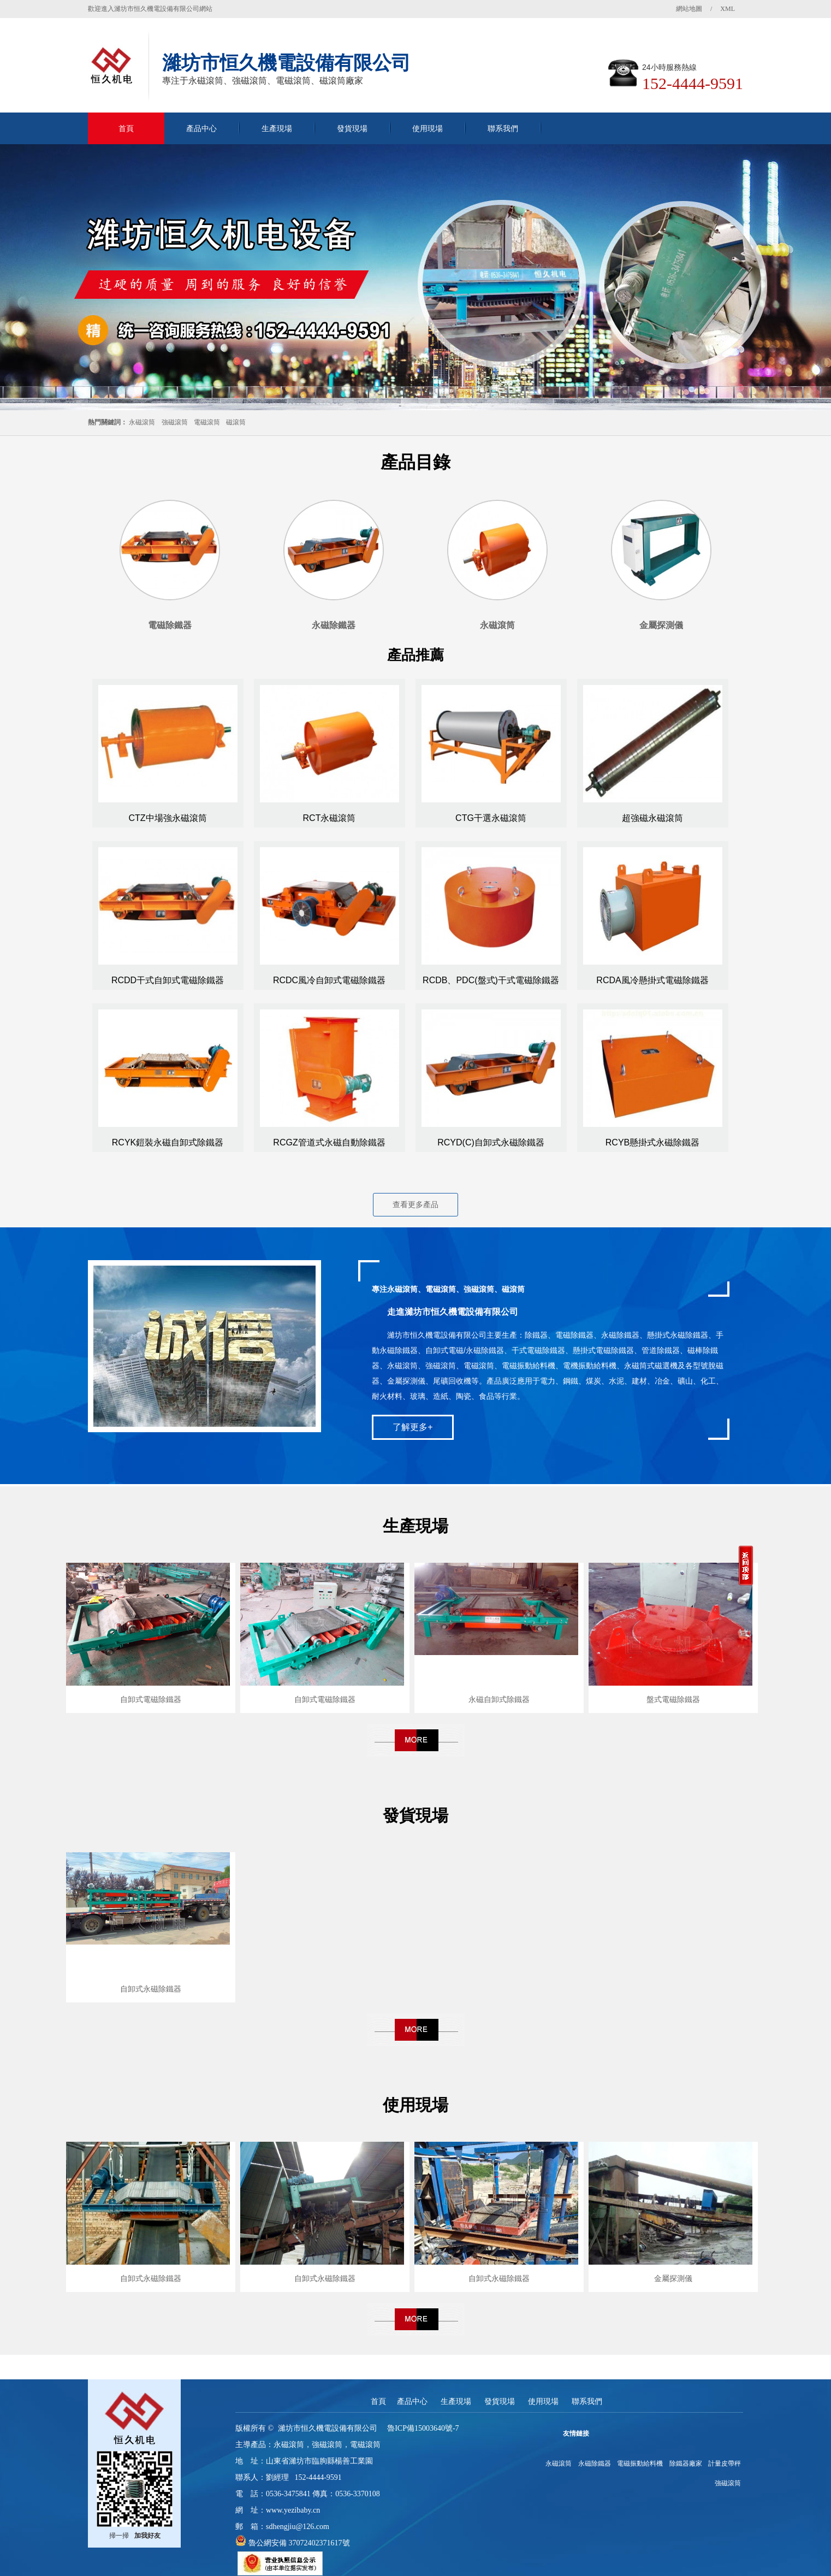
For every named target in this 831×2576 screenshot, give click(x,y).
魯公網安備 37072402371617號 (298, 2543)
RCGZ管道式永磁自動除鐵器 (329, 1142)
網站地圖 (689, 9)
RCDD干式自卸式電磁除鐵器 (167, 980)
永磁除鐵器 (594, 2463)
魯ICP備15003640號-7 (423, 2428)
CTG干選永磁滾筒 (490, 818)
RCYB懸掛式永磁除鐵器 (652, 1142)
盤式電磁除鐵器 (673, 1699)
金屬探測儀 (673, 2278)
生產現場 (277, 128)
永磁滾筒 (142, 422)
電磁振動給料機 (640, 2463)
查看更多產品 (415, 1204)
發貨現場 (352, 128)
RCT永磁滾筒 (329, 818)
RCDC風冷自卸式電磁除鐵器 (329, 980)
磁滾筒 (236, 422)
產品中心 (201, 128)
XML (727, 9)
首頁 (126, 128)
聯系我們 (503, 128)
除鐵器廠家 (685, 2463)
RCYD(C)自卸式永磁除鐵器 (490, 1142)
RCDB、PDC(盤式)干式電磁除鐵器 (491, 980)
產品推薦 (415, 655)
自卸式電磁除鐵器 (150, 1699)
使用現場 (427, 128)
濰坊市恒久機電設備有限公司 (327, 2428)
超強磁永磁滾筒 (652, 818)
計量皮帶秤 (724, 2463)
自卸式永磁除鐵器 (150, 1988)
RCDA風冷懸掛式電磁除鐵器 (652, 980)
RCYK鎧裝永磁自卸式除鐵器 (167, 1142)
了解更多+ (412, 1427)
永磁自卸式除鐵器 (499, 1699)
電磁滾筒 (207, 422)
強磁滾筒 (175, 422)
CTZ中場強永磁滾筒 (167, 818)
